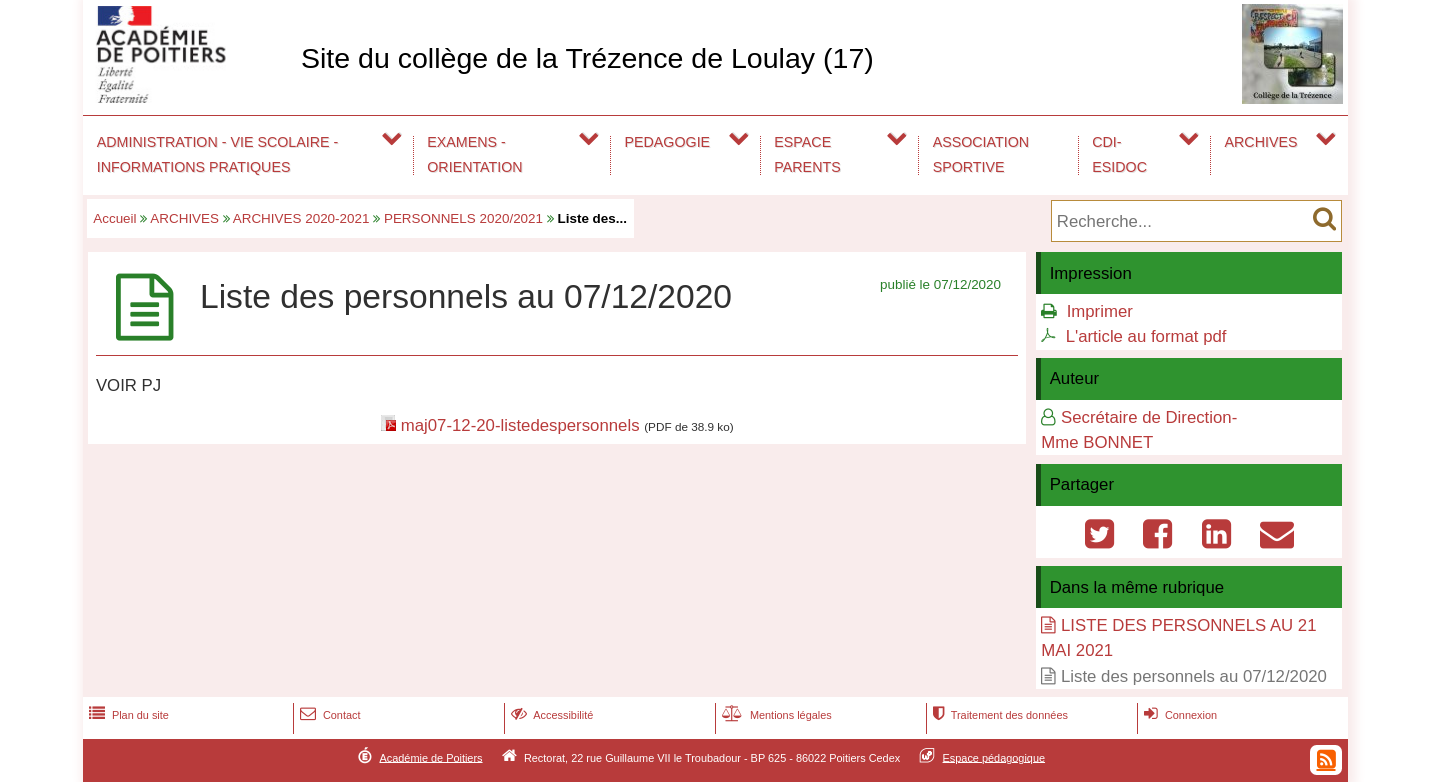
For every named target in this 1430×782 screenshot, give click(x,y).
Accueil (114, 218)
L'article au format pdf (1146, 336)
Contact (328, 715)
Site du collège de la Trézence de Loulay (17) (587, 58)
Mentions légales (775, 715)
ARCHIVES (1261, 142)
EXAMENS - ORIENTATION (474, 154)
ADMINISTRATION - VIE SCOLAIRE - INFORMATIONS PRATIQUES (218, 154)
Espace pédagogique (994, 757)
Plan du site (127, 715)
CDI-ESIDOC (1119, 154)
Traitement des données (998, 715)
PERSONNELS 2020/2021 (463, 218)
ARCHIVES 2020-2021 (301, 218)
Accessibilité (550, 715)
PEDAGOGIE (668, 142)
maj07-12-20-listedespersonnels (520, 425)
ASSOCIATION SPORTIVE (981, 154)
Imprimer (1100, 311)
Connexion (1178, 715)
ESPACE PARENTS (807, 154)
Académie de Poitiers (430, 757)
